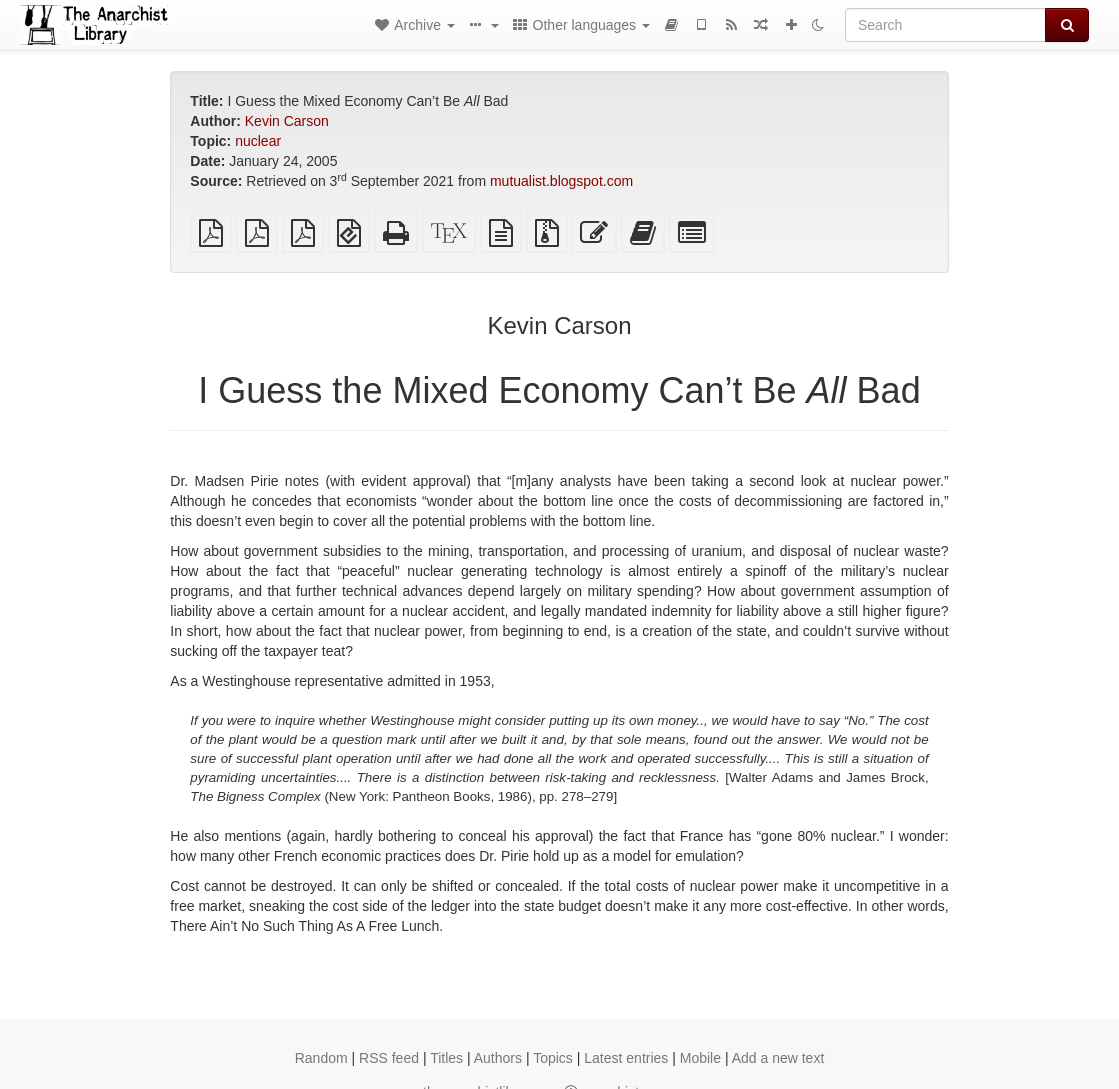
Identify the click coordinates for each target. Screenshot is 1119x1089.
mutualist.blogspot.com (561, 181)
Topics (553, 1058)
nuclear (258, 141)
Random (321, 1058)
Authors (498, 1058)
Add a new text (778, 1058)
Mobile (700, 1058)
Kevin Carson (287, 121)
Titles (446, 1058)
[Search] (945, 25)
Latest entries (626, 1058)
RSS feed (389, 1058)
